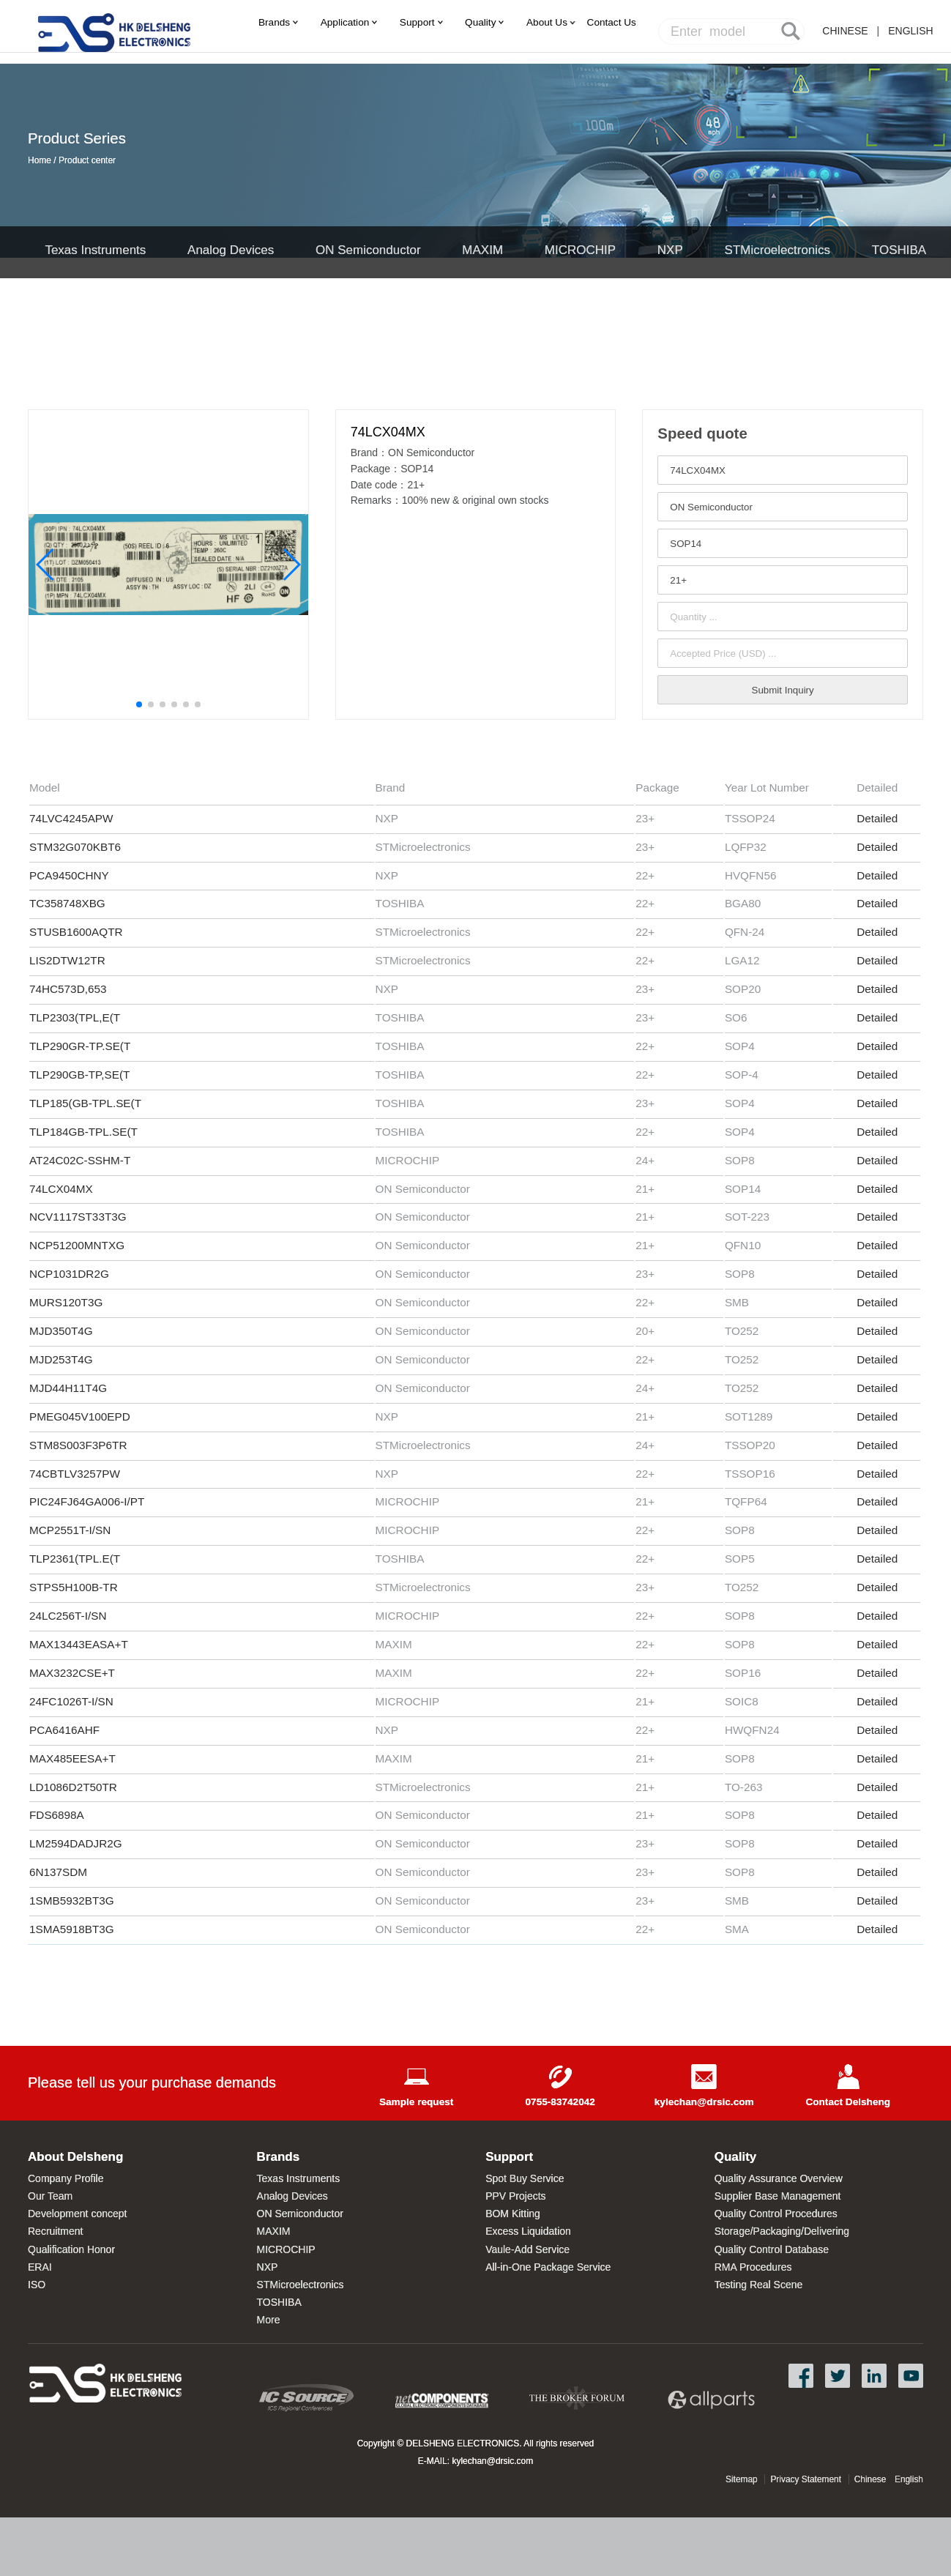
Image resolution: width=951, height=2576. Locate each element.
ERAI (40, 2267)
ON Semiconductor (368, 250)
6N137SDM (58, 1872)
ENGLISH (910, 31)
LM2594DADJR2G (75, 1843)
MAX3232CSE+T (72, 1673)
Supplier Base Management (778, 2196)
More (268, 2320)
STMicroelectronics (778, 250)
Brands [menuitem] (274, 22)
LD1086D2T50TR (73, 1787)
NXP (670, 250)
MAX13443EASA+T (78, 1644)
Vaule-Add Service (527, 2249)
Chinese (870, 2479)
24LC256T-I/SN (67, 1615)
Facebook (800, 2376)
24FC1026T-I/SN (71, 1701)
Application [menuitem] (345, 22)
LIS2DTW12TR (67, 960)
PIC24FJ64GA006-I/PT (86, 1501)
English (909, 2479)
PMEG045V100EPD (79, 1416)
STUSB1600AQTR (76, 932)
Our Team (50, 2196)
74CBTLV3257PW (74, 1473)
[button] (139, 704)
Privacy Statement (805, 2479)
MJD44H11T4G (68, 1388)
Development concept (77, 2213)
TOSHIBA (899, 250)
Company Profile (66, 2178)
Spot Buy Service (524, 2178)
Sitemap (742, 2479)
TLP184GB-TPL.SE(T (83, 1131)
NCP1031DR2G (70, 1273)
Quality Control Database (772, 2249)
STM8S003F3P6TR (78, 1445)
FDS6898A (56, 1815)
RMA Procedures (753, 2267)
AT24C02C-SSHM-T (79, 1160)
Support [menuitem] (417, 22)
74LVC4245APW (71, 818)
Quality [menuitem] (480, 22)
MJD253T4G (61, 1359)
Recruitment (55, 2231)
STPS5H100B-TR (73, 1587)
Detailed (877, 818)
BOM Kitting (512, 2213)
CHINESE (845, 31)
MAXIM (482, 250)
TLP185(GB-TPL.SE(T (85, 1103)
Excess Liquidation (528, 2231)
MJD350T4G (61, 1331)
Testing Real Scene (759, 2284)
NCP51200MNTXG (76, 1245)
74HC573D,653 (67, 989)
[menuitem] (611, 22)
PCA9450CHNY (69, 875)
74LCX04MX (62, 1189)
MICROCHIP (580, 250)
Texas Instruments (95, 250)
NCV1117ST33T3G (78, 1216)
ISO (36, 2284)
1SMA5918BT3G (71, 1929)
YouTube (910, 2376)
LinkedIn (874, 2376)
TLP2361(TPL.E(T (74, 1558)
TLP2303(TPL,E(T (74, 1017)
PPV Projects (515, 2196)
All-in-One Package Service (548, 2267)
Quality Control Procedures (776, 2213)
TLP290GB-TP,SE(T (79, 1074)
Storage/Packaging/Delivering (782, 2231)
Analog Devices (230, 250)
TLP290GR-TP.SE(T (79, 1046)
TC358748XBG (67, 903)
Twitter (837, 2376)
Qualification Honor (71, 2249)
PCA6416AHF (64, 1730)
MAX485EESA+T (72, 1758)
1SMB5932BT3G (71, 1900)
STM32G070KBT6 (75, 847)
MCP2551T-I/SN (71, 1530)
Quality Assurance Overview (779, 2178)
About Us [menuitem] (546, 22)
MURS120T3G (65, 1302)
